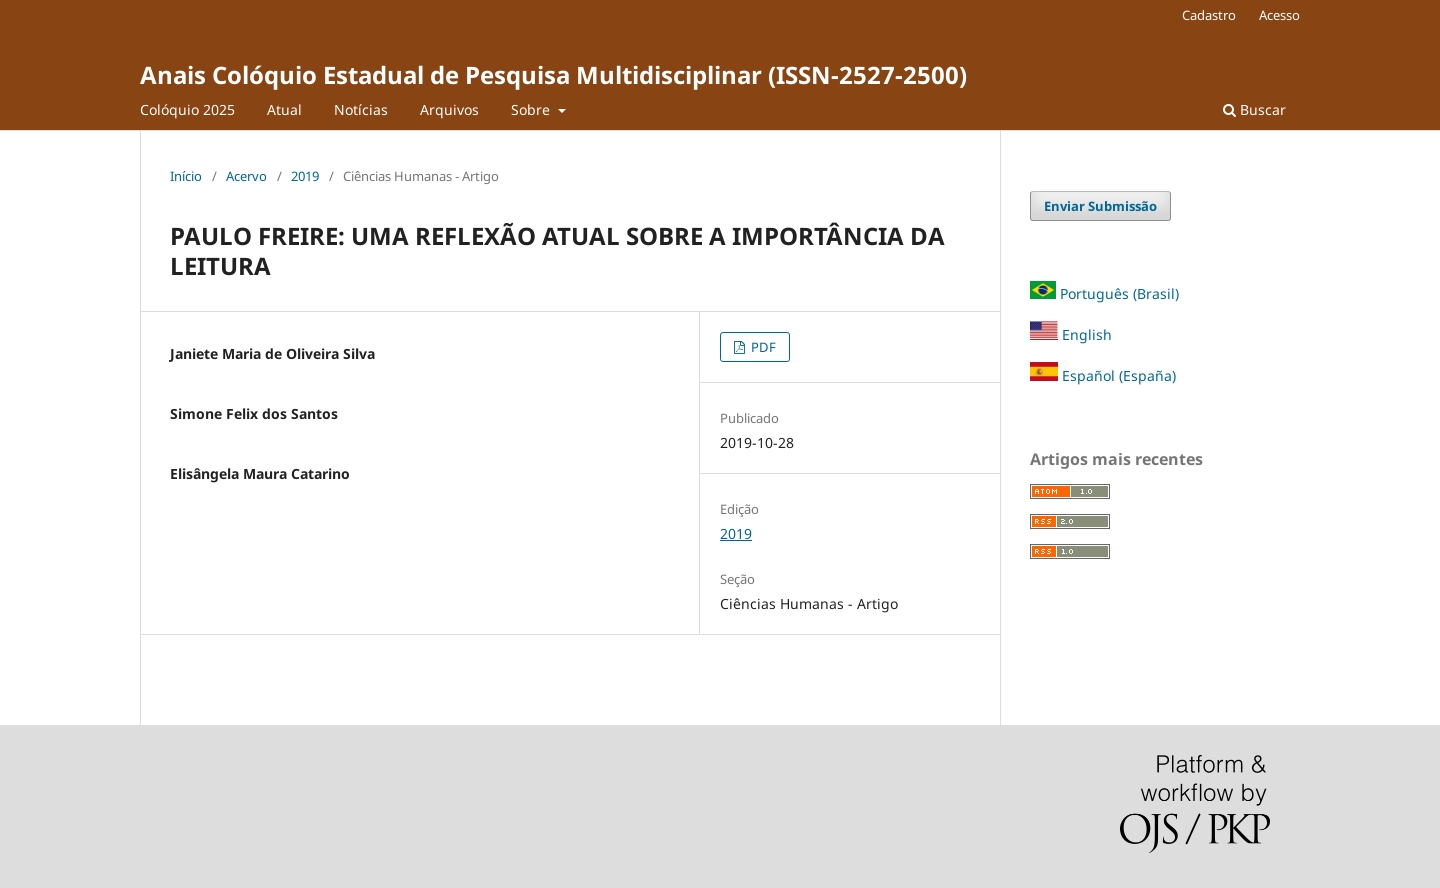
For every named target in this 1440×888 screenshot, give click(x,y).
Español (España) (1119, 375)
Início (186, 176)
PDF (762, 347)
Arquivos (449, 109)
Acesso (1279, 15)
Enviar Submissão (1100, 206)
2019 (305, 176)
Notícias (361, 109)
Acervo (246, 176)
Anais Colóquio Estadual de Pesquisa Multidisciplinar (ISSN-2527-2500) (553, 74)
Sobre (532, 109)
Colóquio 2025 (187, 109)
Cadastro (1209, 15)
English (1071, 334)
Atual (284, 109)
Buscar (1254, 109)
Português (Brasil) (1119, 293)
